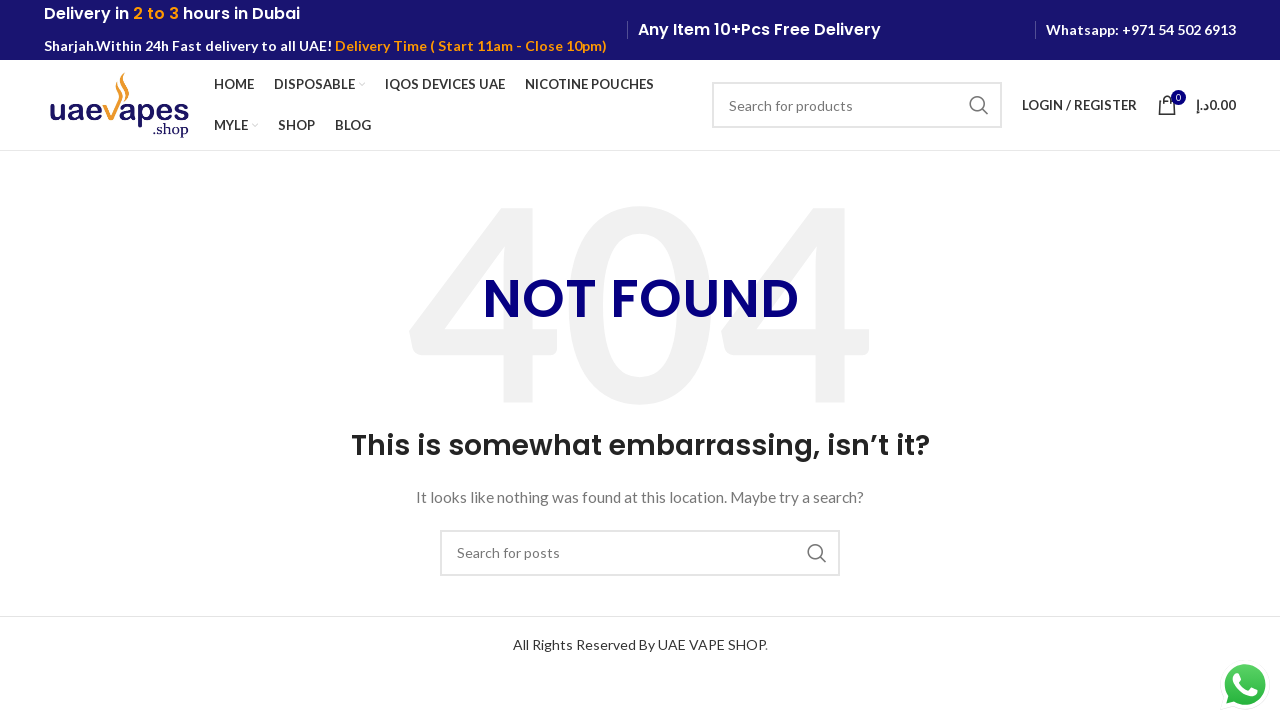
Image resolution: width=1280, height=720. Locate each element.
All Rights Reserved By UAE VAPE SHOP (639, 644)
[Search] (857, 105)
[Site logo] (119, 103)
